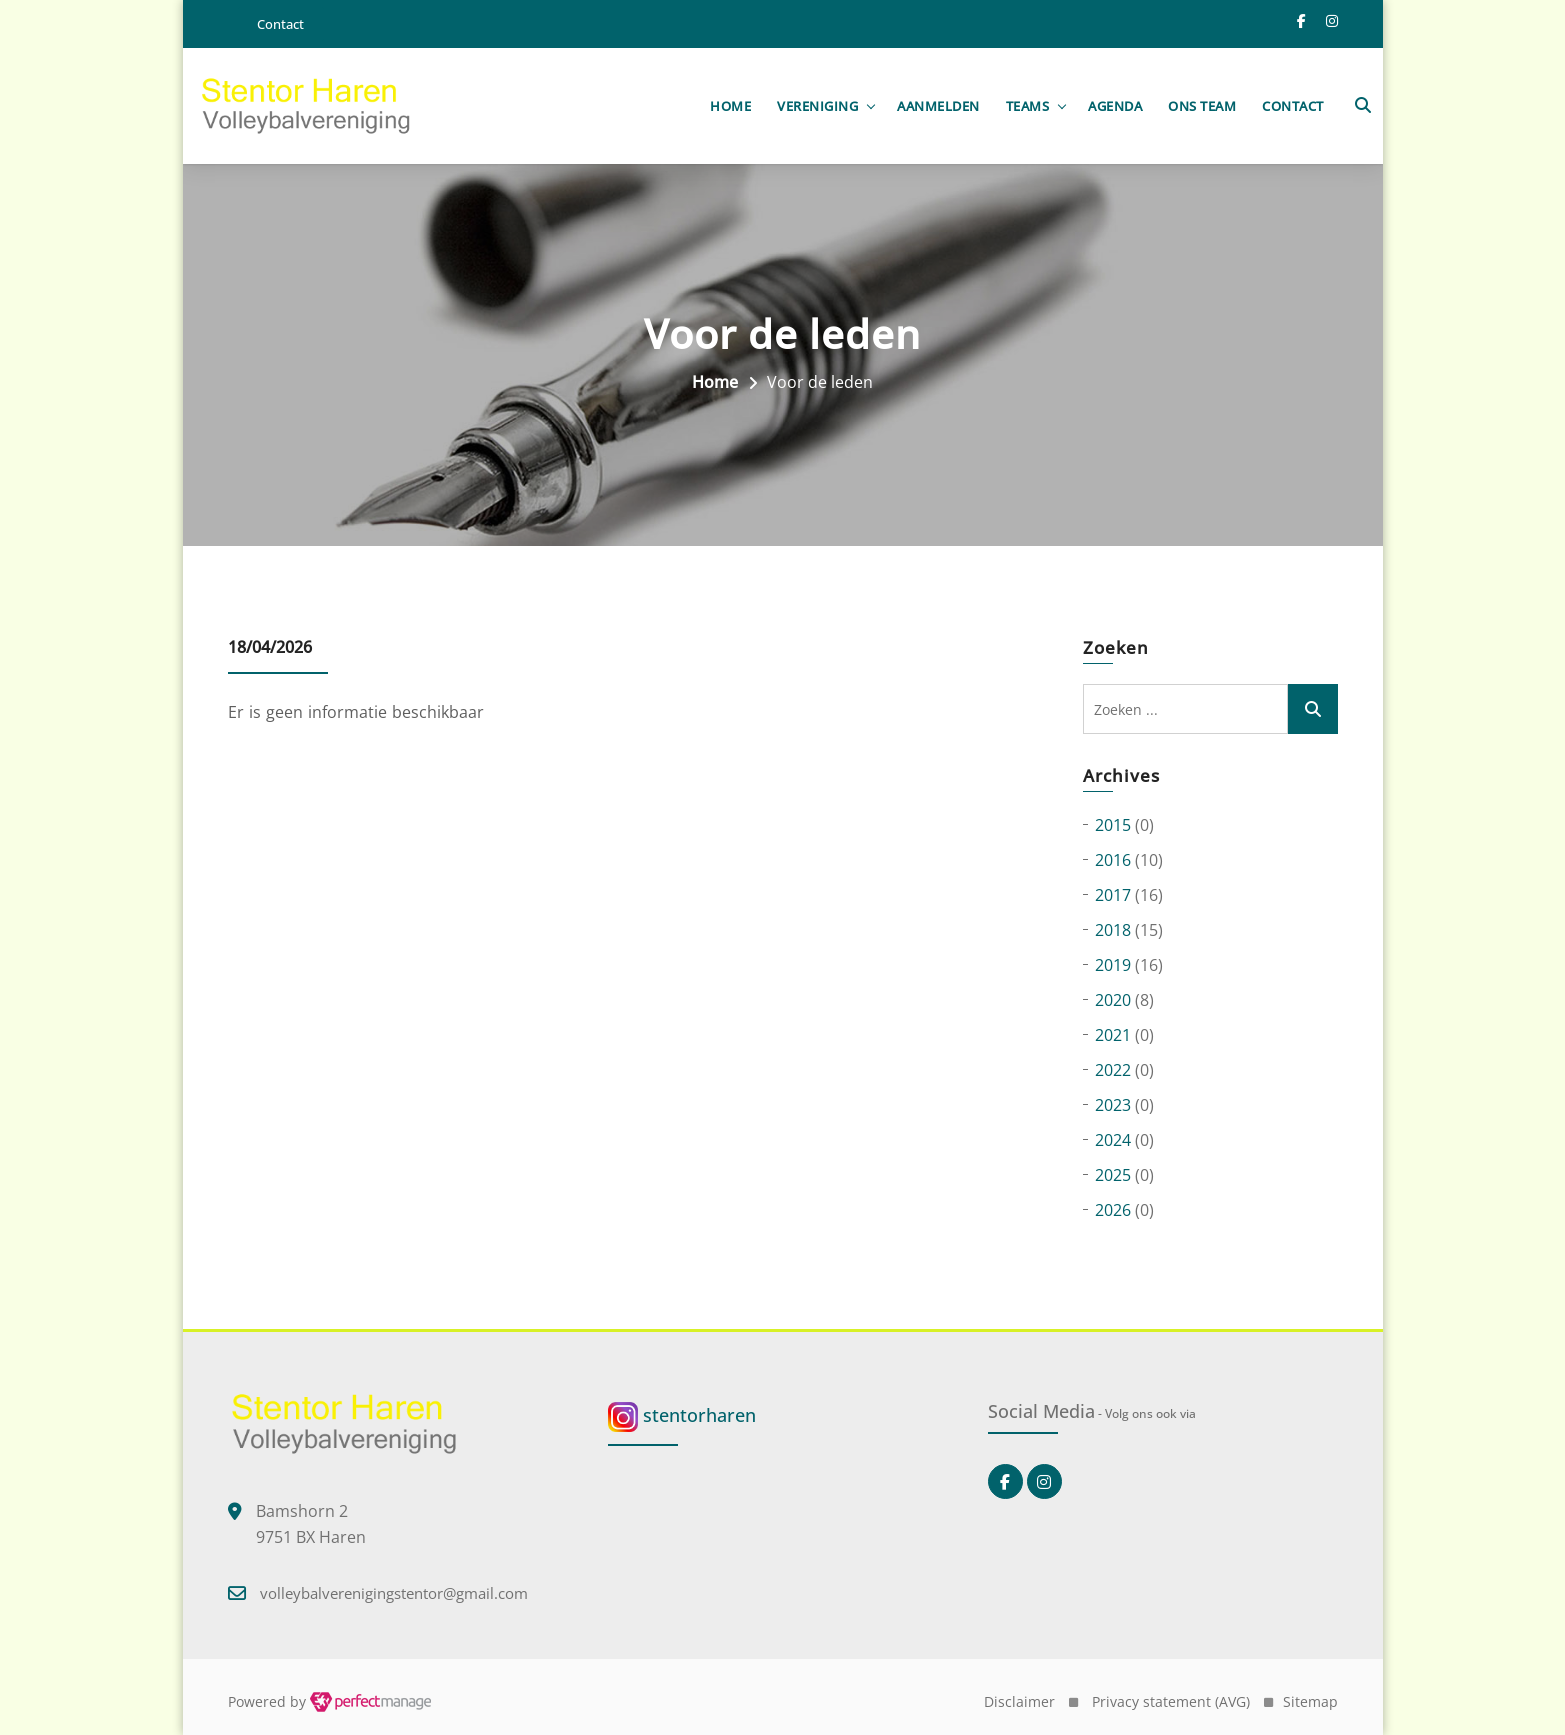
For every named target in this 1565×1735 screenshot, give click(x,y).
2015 (1113, 826)
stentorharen (682, 1416)
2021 (1113, 1036)
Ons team (1202, 106)
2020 (1113, 1001)
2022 (1113, 1071)
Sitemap (1310, 1701)
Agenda (1115, 106)
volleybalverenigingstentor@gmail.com (394, 1593)
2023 (1113, 1106)
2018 (1113, 931)
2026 (1113, 1211)
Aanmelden (938, 106)
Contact (1293, 106)
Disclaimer (1019, 1701)
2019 (1113, 966)
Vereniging (817, 106)
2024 (1113, 1141)
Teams (1028, 106)
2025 (1113, 1176)
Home (730, 106)
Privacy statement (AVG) (1171, 1701)
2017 (1113, 896)
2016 (1113, 861)
